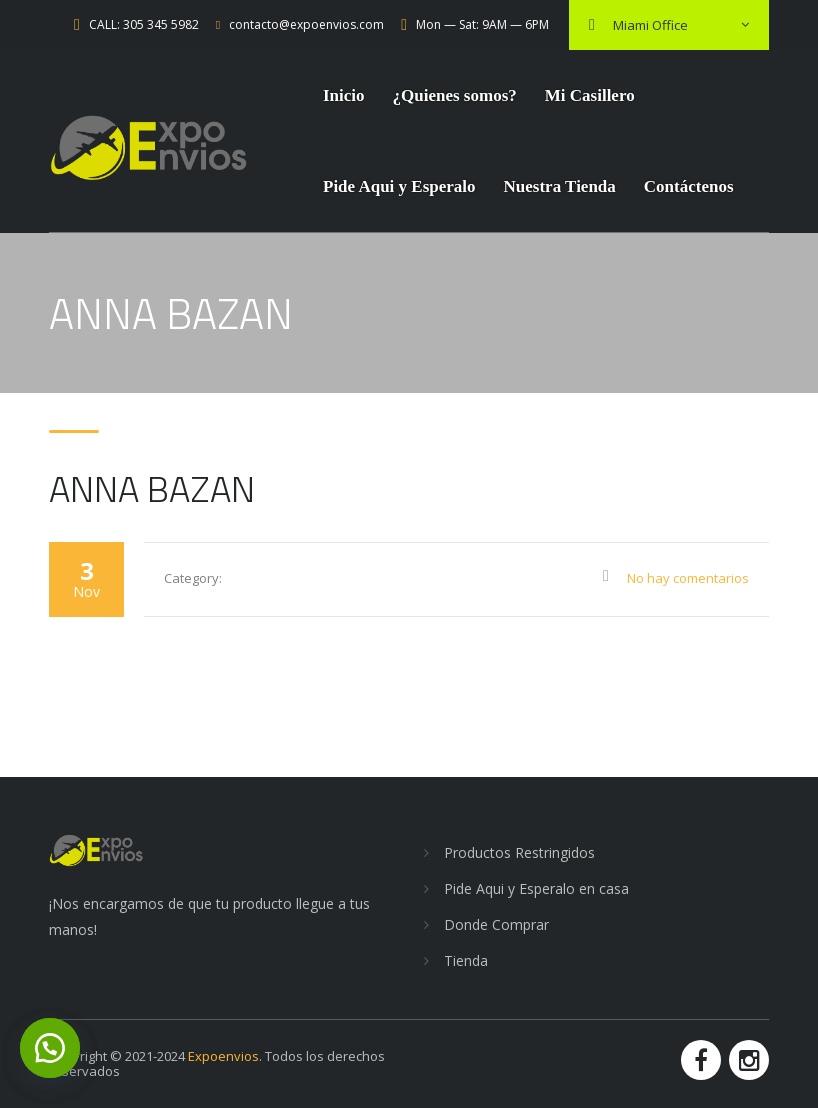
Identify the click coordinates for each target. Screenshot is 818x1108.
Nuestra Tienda (560, 186)
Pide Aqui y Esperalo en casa (536, 888)
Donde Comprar (496, 924)
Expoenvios (223, 1056)
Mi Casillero (590, 95)
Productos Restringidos (519, 852)
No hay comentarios (688, 578)
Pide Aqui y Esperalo (399, 186)
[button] (50, 1048)
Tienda (466, 960)
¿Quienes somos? (455, 95)
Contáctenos (689, 186)
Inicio (344, 95)
